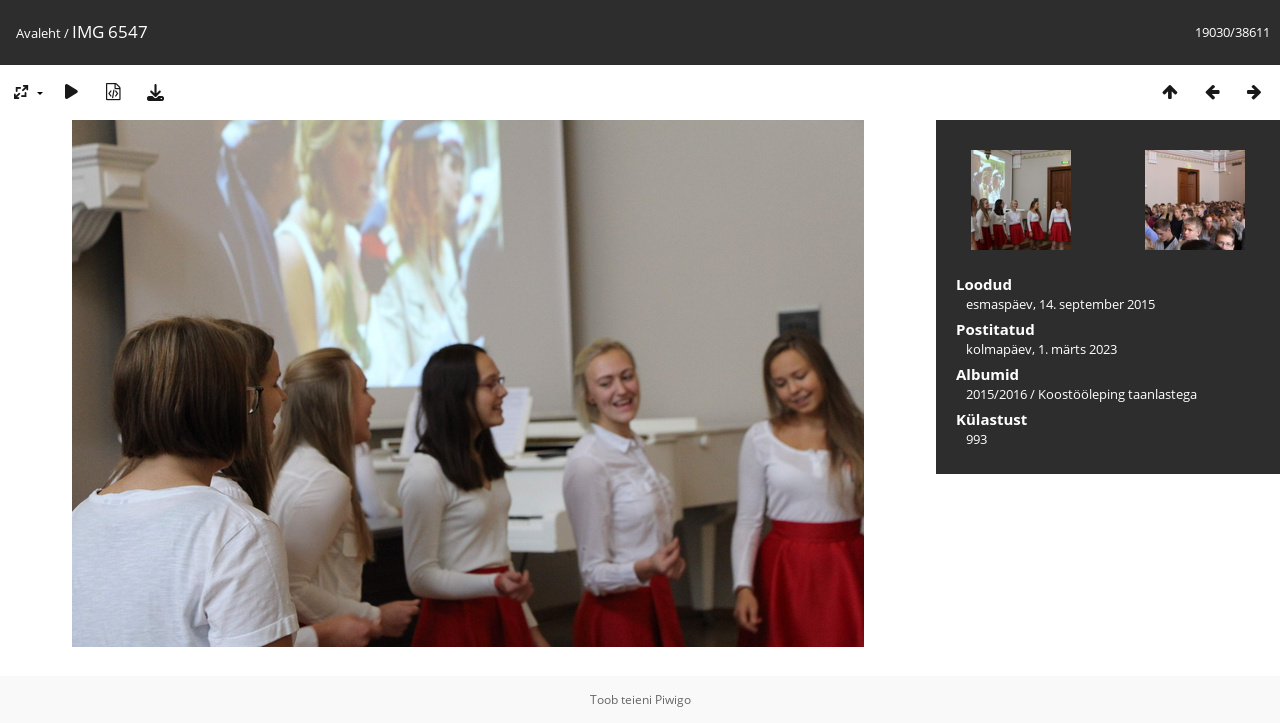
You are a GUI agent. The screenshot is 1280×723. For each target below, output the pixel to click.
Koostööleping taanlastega (1117, 394)
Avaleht (38, 33)
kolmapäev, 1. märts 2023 (1041, 349)
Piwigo (673, 699)
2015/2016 (996, 394)
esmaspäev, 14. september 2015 (1060, 304)
